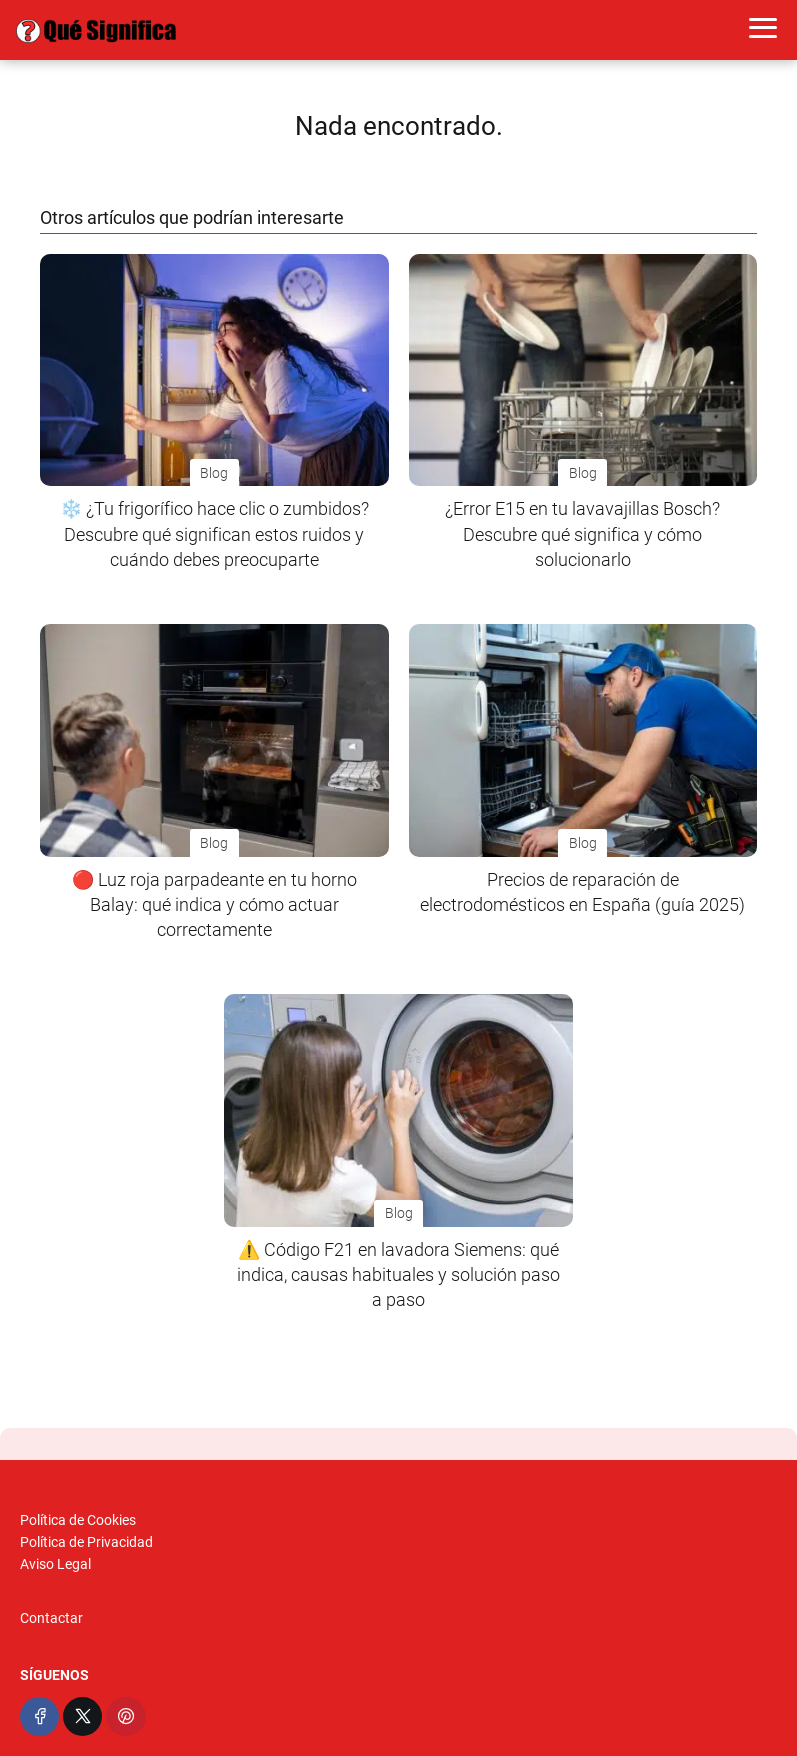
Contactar (51, 1618)
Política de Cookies (78, 1520)
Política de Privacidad (86, 1542)
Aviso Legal (55, 1564)
